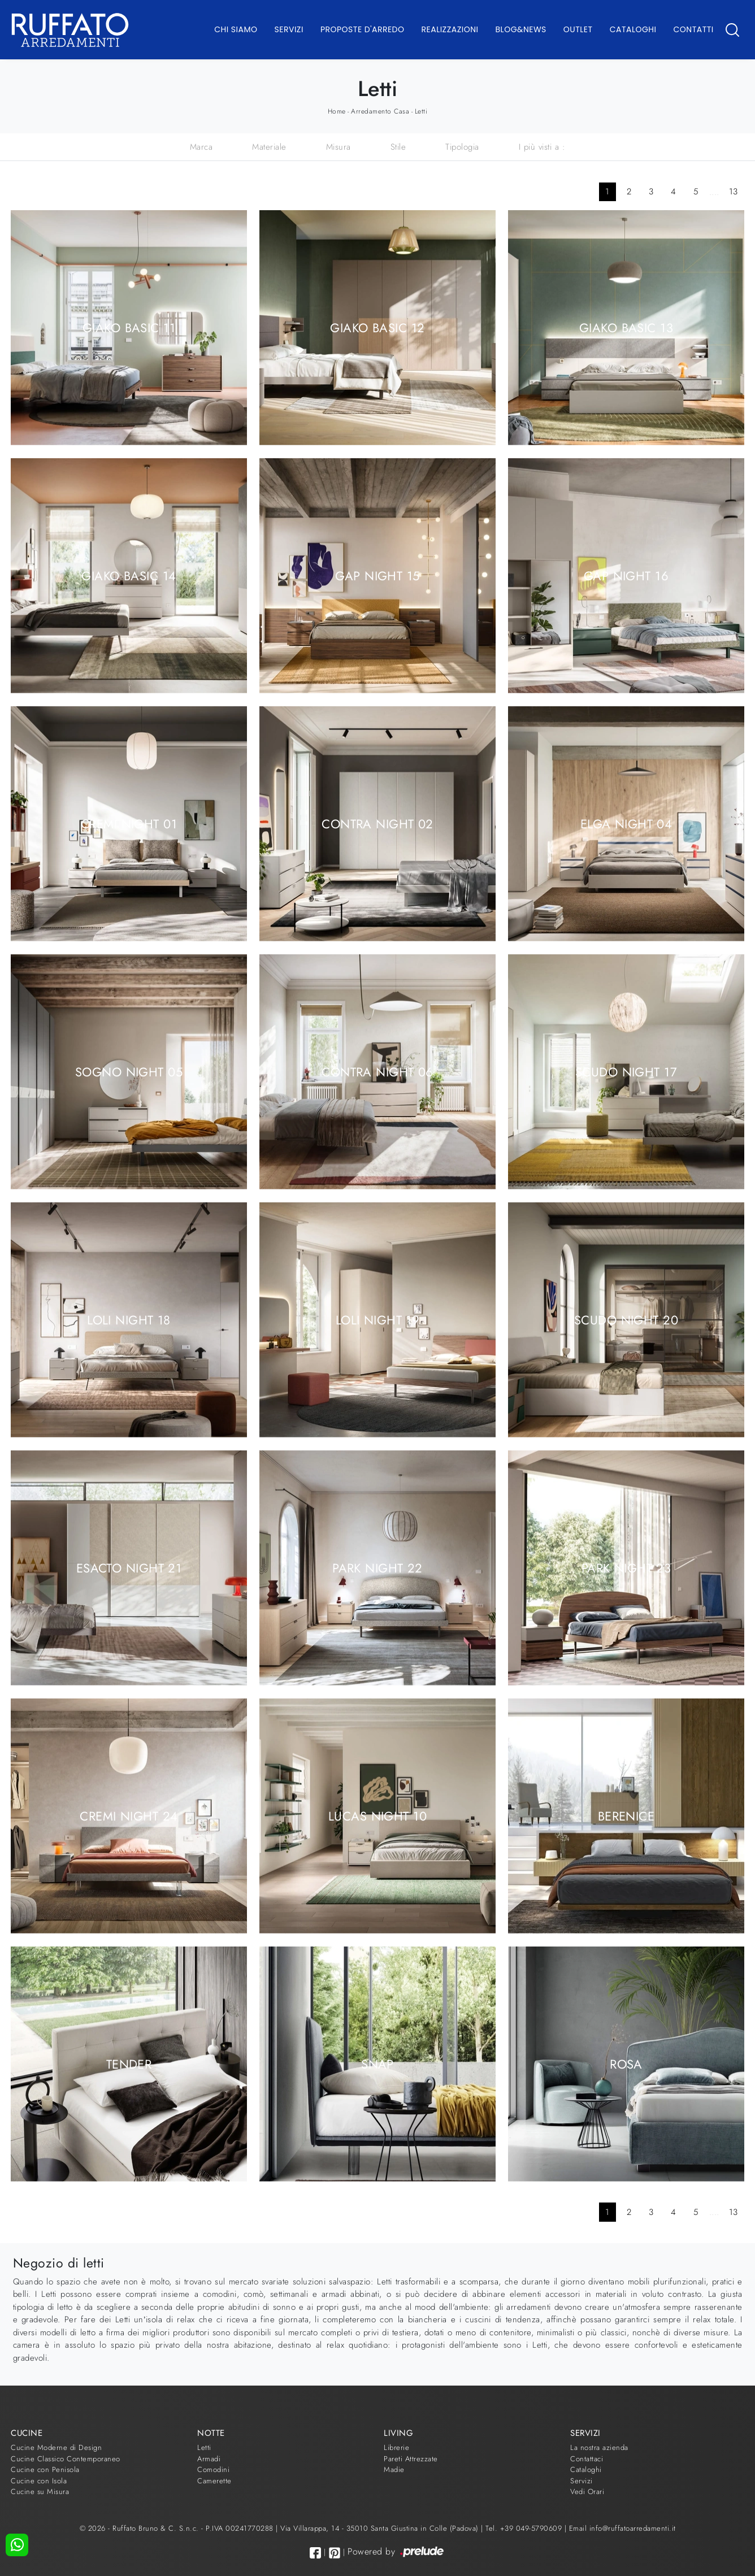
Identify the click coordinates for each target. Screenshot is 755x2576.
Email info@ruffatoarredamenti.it (622, 2528)
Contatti (693, 29)
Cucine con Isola (39, 2480)
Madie (394, 2469)
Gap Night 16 (626, 575)
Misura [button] (338, 147)
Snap (377, 2063)
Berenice (626, 1815)
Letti (421, 111)
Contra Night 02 (377, 823)
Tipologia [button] (462, 147)
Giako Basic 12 (377, 327)
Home (337, 111)
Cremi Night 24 (128, 1815)
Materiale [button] (269, 147)
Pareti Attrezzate (411, 2458)
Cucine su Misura (40, 2491)
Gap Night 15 (377, 575)
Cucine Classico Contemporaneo (65, 2458)
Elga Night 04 (626, 823)
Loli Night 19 (378, 1319)
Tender (129, 2063)
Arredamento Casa (380, 111)
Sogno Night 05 (129, 1071)
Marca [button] (201, 147)
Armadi (208, 2458)
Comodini (213, 2469)
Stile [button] (398, 147)
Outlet (578, 29)
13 (733, 191)
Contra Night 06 (377, 1071)
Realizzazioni (450, 29)
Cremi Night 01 (129, 823)
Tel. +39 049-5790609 (525, 2528)
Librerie (396, 2447)
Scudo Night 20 (626, 1319)
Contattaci (586, 2458)
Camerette (214, 2480)
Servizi (289, 29)
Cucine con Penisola (45, 2469)
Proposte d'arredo (362, 29)
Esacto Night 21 (129, 1567)
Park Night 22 (377, 1567)
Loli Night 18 (129, 1319)
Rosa (626, 2063)
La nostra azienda (599, 2447)
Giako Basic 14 (128, 575)
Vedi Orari (587, 2491)
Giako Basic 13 (626, 327)
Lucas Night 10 (377, 1815)
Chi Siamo (235, 29)
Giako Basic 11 (129, 327)
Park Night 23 (626, 1567)
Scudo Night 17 (626, 1071)
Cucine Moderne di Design (56, 2447)
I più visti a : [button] (542, 147)
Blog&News (521, 29)
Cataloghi (633, 29)
